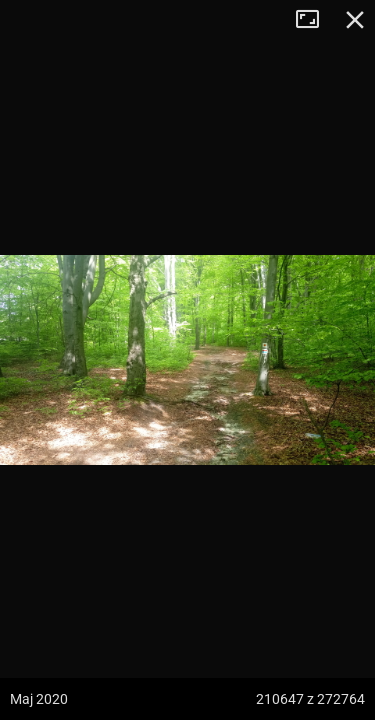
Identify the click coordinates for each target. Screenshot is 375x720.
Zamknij (355, 20)
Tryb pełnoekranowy (315, 20)
